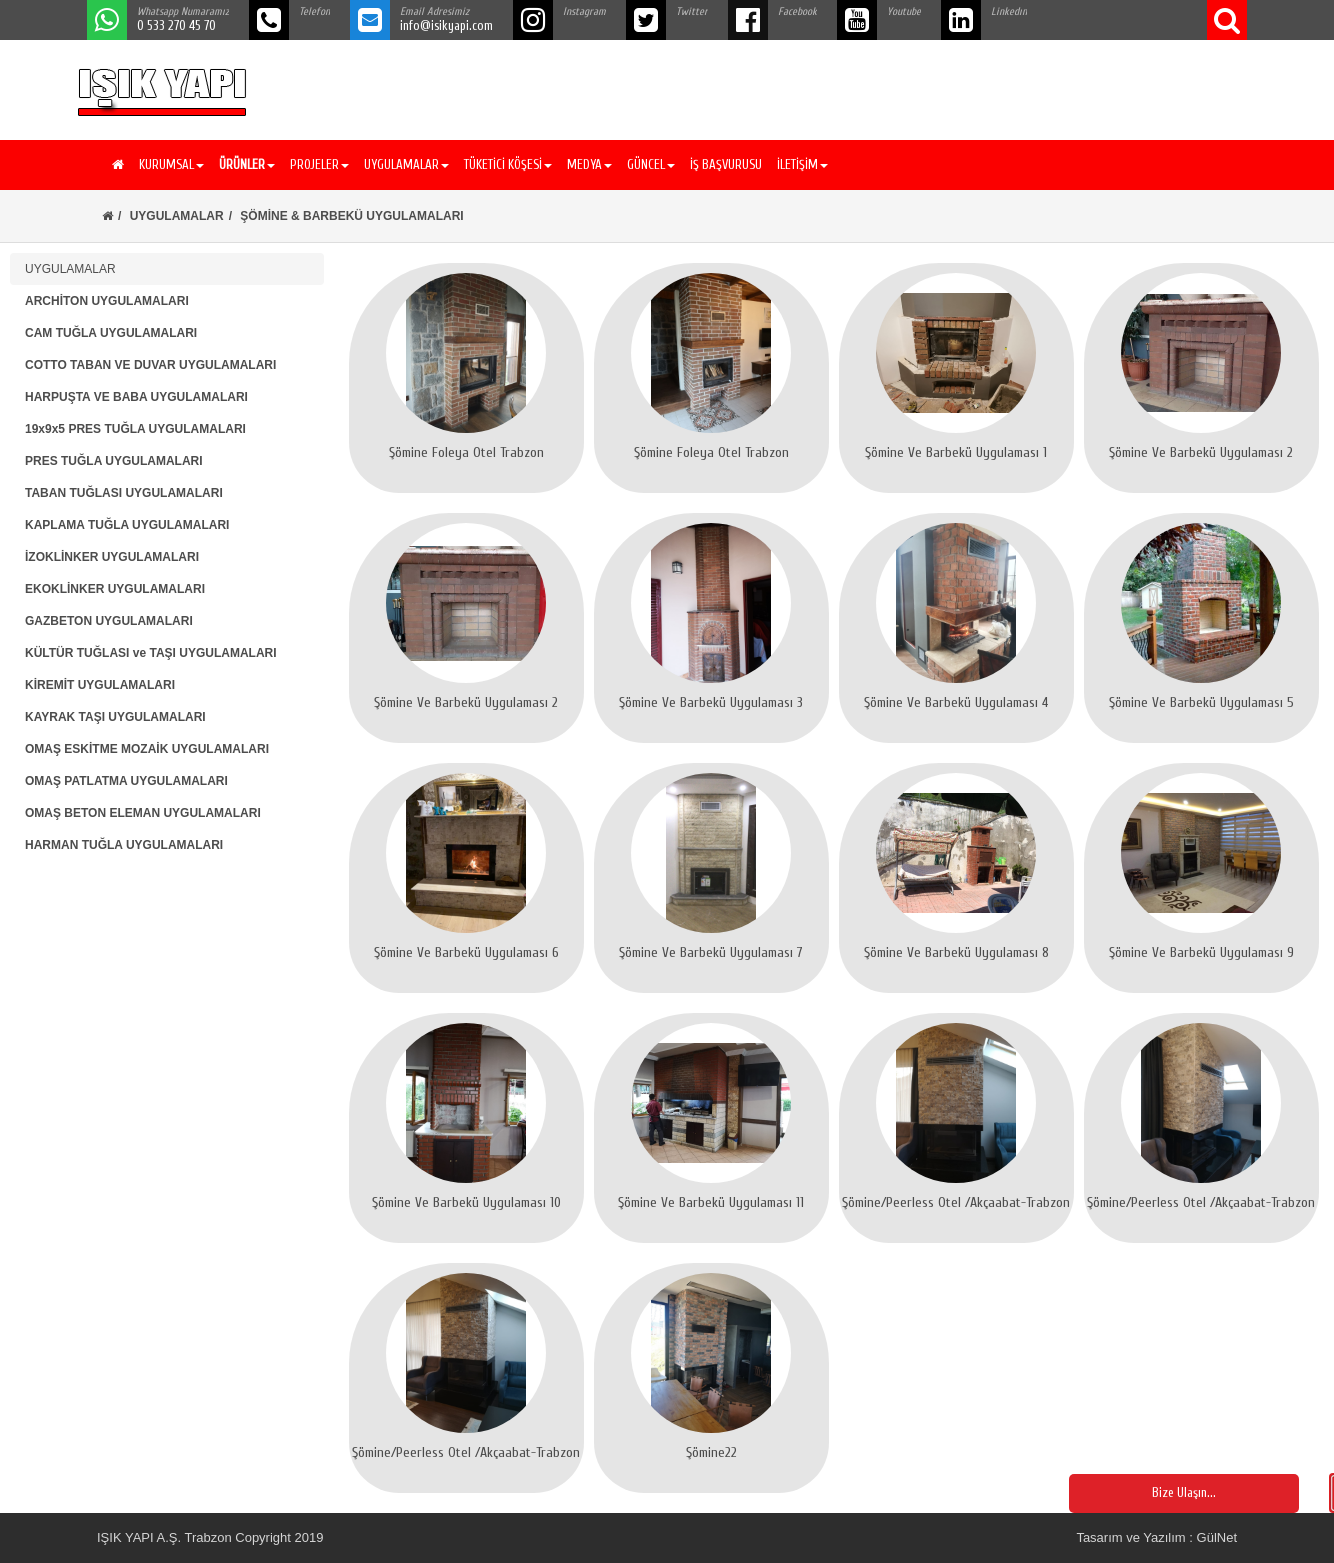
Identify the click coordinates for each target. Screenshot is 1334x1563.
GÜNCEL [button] (651, 164)
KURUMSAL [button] (171, 164)
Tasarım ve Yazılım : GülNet (1156, 1537)
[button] (244, 165)
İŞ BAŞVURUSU (726, 164)
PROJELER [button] (319, 164)
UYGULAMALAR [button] (406, 164)
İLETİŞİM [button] (802, 164)
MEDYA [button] (589, 164)
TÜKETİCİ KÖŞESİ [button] (508, 164)
